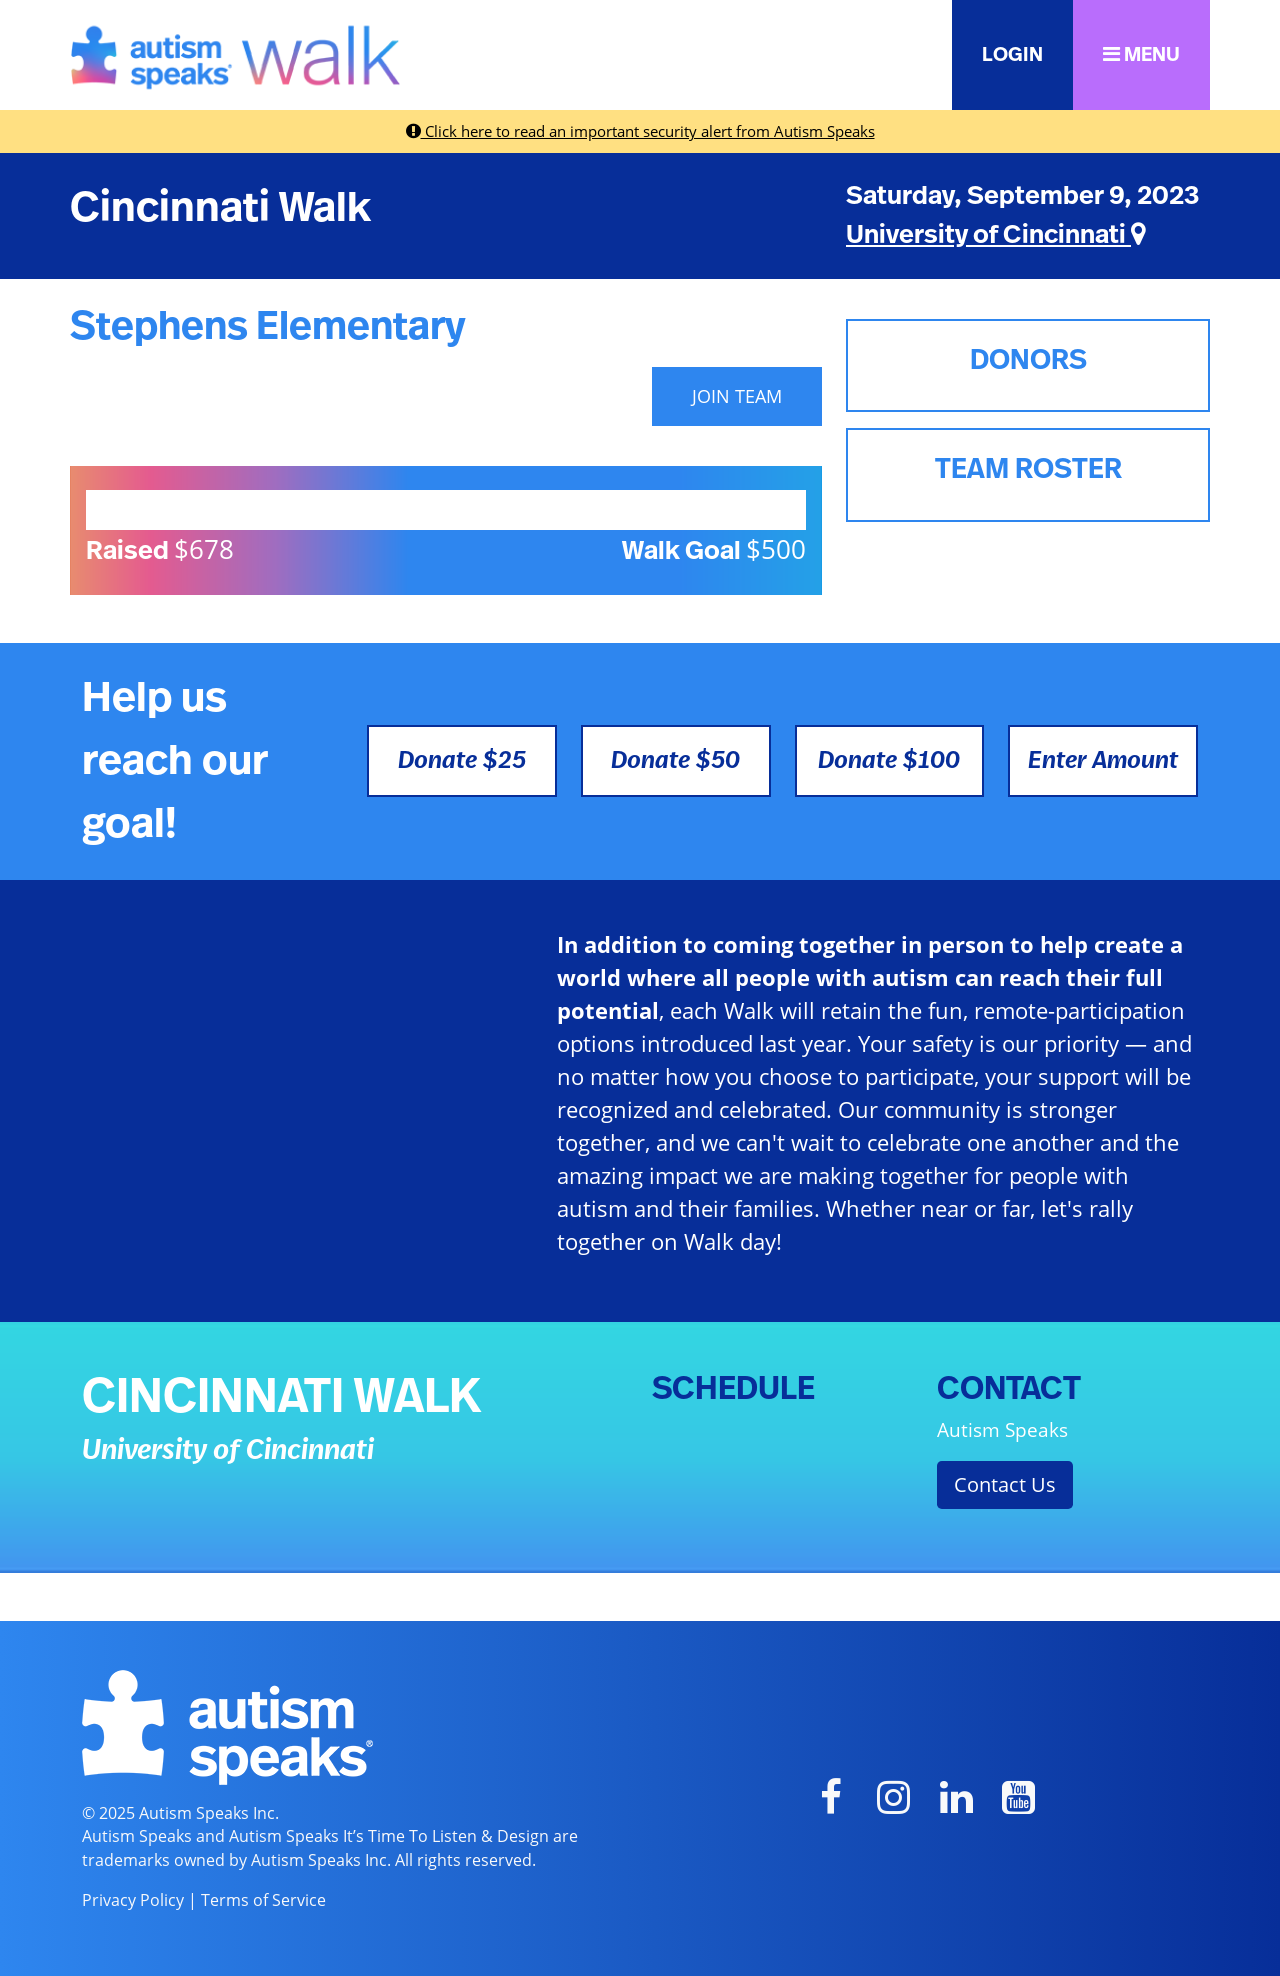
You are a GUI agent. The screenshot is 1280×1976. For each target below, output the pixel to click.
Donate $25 (462, 761)
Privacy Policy (133, 1900)
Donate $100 (889, 761)
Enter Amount (1103, 761)
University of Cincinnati (996, 235)
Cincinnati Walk (220, 208)
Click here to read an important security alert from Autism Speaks (640, 131)
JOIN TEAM (737, 396)
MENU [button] (1141, 54)
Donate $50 (675, 761)
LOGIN (1012, 55)
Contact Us (1005, 1484)
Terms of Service (263, 1900)
